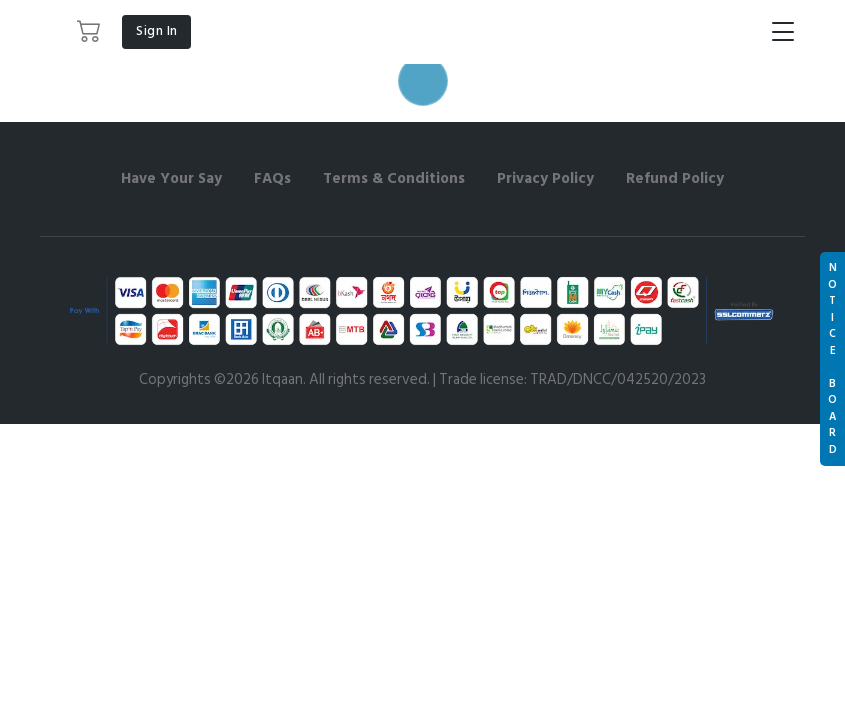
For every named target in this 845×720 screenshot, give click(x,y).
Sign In (157, 31)
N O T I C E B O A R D (832, 359)
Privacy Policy (545, 178)
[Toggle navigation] (783, 32)
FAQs (272, 178)
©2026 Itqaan (258, 379)
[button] (89, 32)
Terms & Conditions (394, 178)
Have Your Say (171, 178)
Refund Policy (675, 178)
